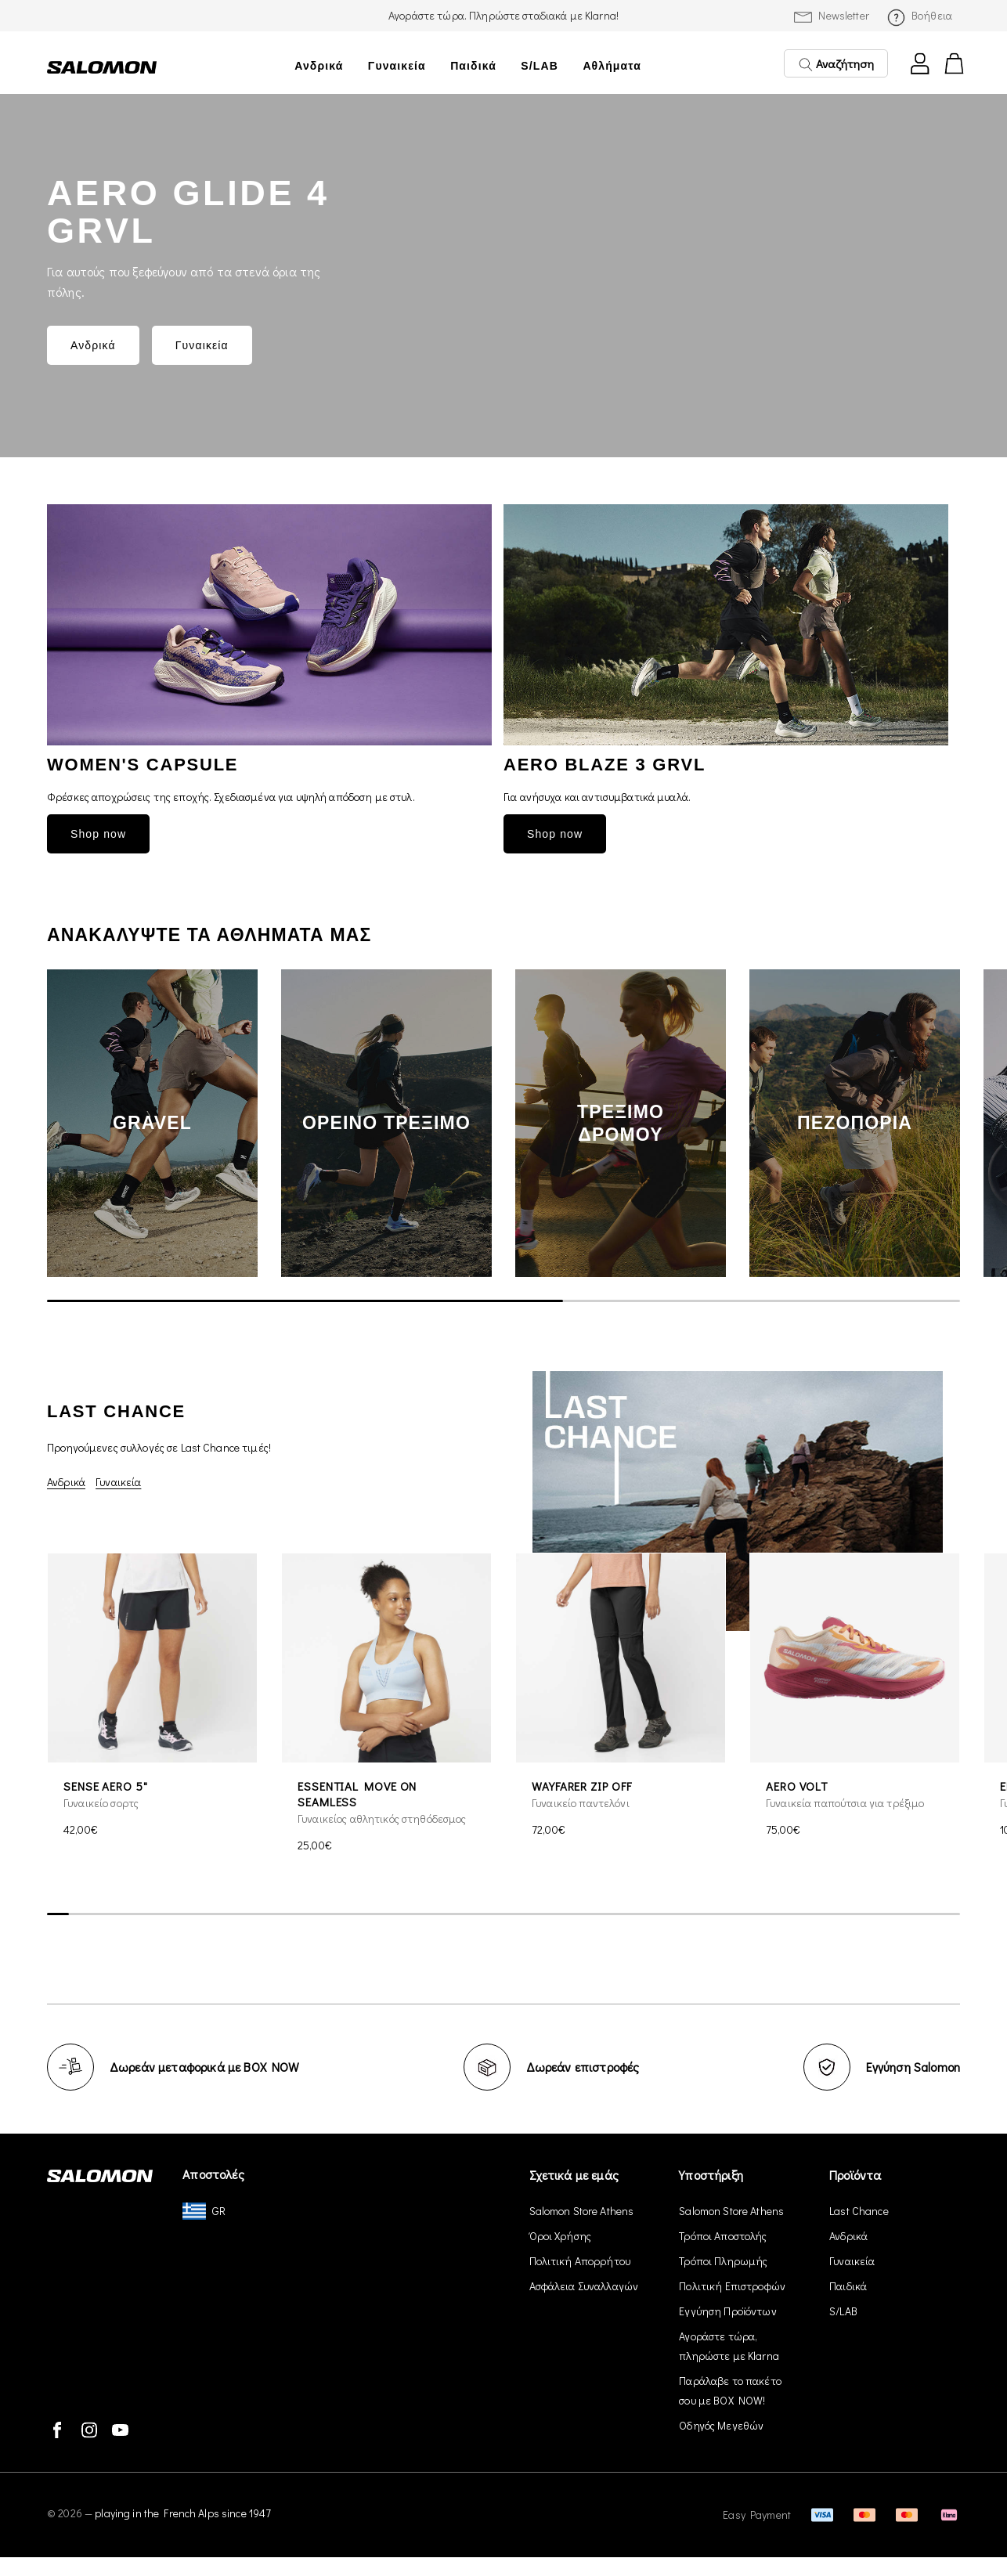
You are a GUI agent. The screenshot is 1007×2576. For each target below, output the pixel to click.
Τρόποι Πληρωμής (723, 2260)
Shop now (98, 834)
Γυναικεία (397, 66)
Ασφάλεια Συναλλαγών (584, 2285)
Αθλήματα (612, 66)
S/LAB (539, 66)
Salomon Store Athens (581, 2210)
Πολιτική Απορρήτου (580, 2260)
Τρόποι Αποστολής (723, 2235)
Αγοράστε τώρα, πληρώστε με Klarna (729, 2346)
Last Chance (859, 2210)
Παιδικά (473, 66)
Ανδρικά (318, 66)
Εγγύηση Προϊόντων (727, 2311)
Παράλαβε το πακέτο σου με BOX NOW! (730, 2390)
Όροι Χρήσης (560, 2235)
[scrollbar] (503, 1300)
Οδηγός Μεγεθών (721, 2425)
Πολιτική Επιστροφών (732, 2285)
